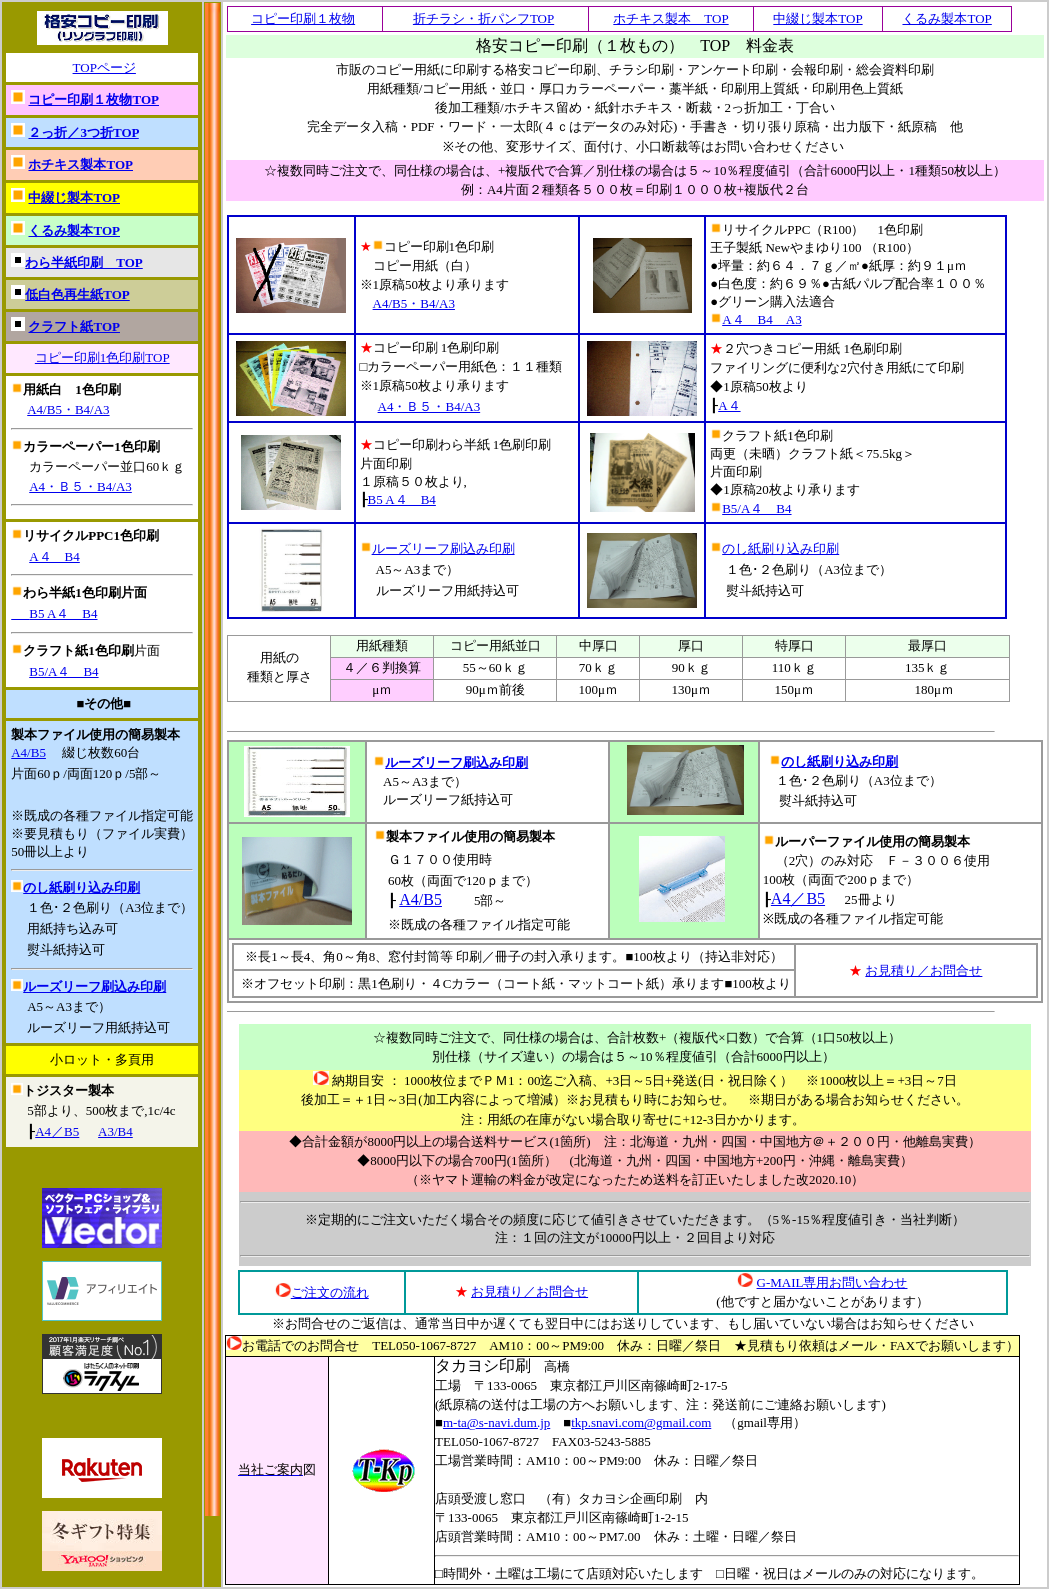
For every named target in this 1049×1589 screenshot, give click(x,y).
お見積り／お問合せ (923, 970)
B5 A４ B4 (54, 613)
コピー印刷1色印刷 (427, 246)
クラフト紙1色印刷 (78, 650)
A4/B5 (28, 752)
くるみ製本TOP (74, 230)
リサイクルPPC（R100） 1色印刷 (816, 229)
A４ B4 (54, 556)
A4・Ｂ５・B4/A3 (80, 486)
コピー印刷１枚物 (303, 18)
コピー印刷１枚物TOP (93, 99)
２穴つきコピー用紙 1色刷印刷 (806, 348)
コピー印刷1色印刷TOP (102, 357)
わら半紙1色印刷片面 (85, 592)
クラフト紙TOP (74, 326)
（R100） (892, 247)
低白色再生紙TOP (77, 294)
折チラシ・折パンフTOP (483, 18)
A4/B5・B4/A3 (68, 409)
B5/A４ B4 (63, 671)
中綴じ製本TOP (74, 197)
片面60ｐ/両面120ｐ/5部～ (86, 773)
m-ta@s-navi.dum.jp (496, 1422)
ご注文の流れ (330, 1292)
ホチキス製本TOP (80, 164)
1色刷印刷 (470, 347)
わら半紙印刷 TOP (84, 262)
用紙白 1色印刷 (72, 389)
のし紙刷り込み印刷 (81, 887)
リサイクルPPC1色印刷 (91, 535)
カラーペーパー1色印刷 (91, 446)
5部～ (490, 900)
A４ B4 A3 (761, 319)
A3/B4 (115, 1131)
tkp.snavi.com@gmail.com (641, 1422)
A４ (729, 405)
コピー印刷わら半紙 (456, 444)
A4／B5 (57, 1131)
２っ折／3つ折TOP (83, 132)
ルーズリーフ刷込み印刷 (94, 986)
